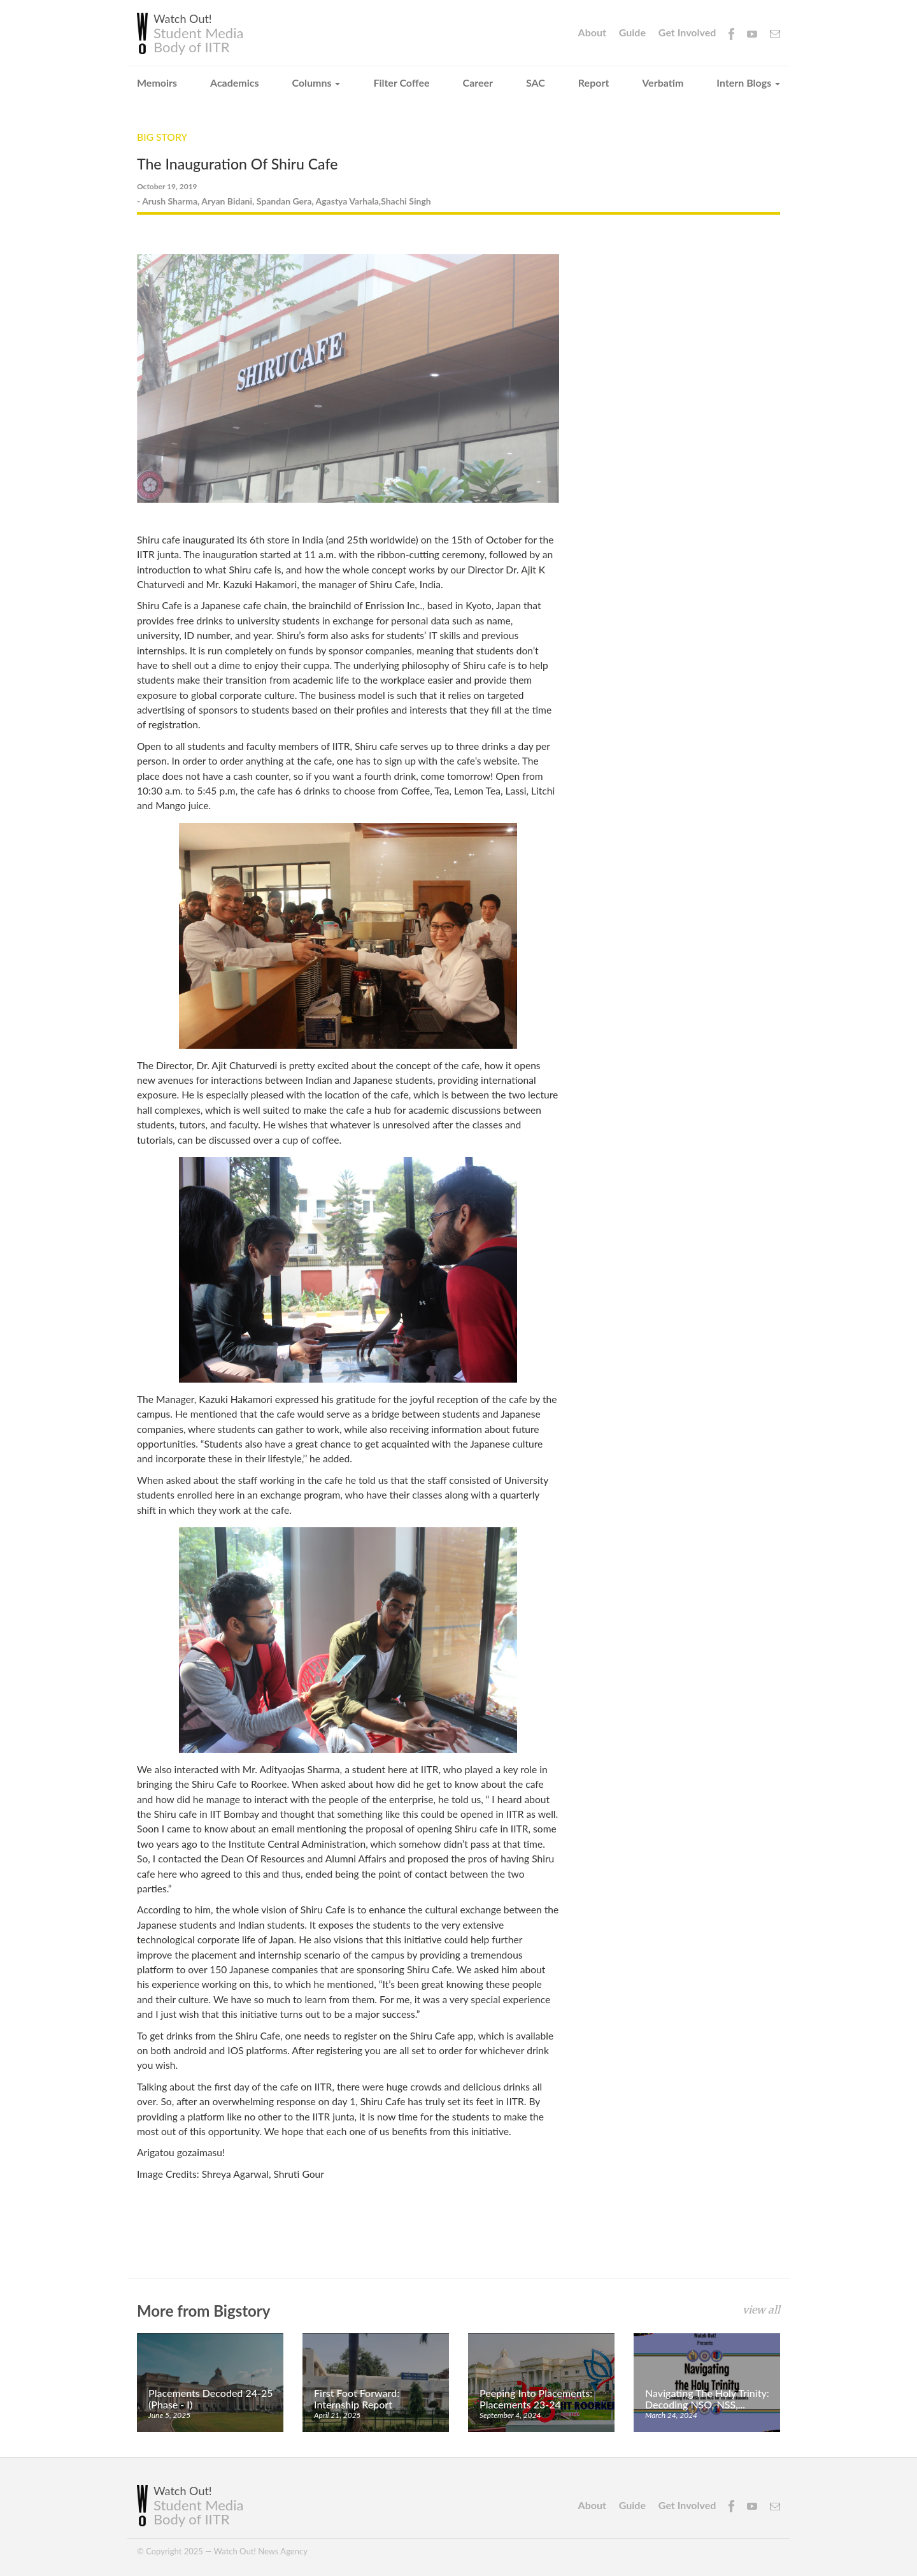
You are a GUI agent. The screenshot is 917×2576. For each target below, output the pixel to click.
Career (478, 82)
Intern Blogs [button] (748, 82)
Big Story (162, 137)
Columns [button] (316, 82)
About (592, 32)
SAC (535, 82)
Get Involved (687, 32)
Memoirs (157, 82)
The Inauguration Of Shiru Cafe (241, 163)
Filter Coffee (401, 82)
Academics (234, 82)
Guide (632, 32)
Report (593, 82)
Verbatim (662, 82)
